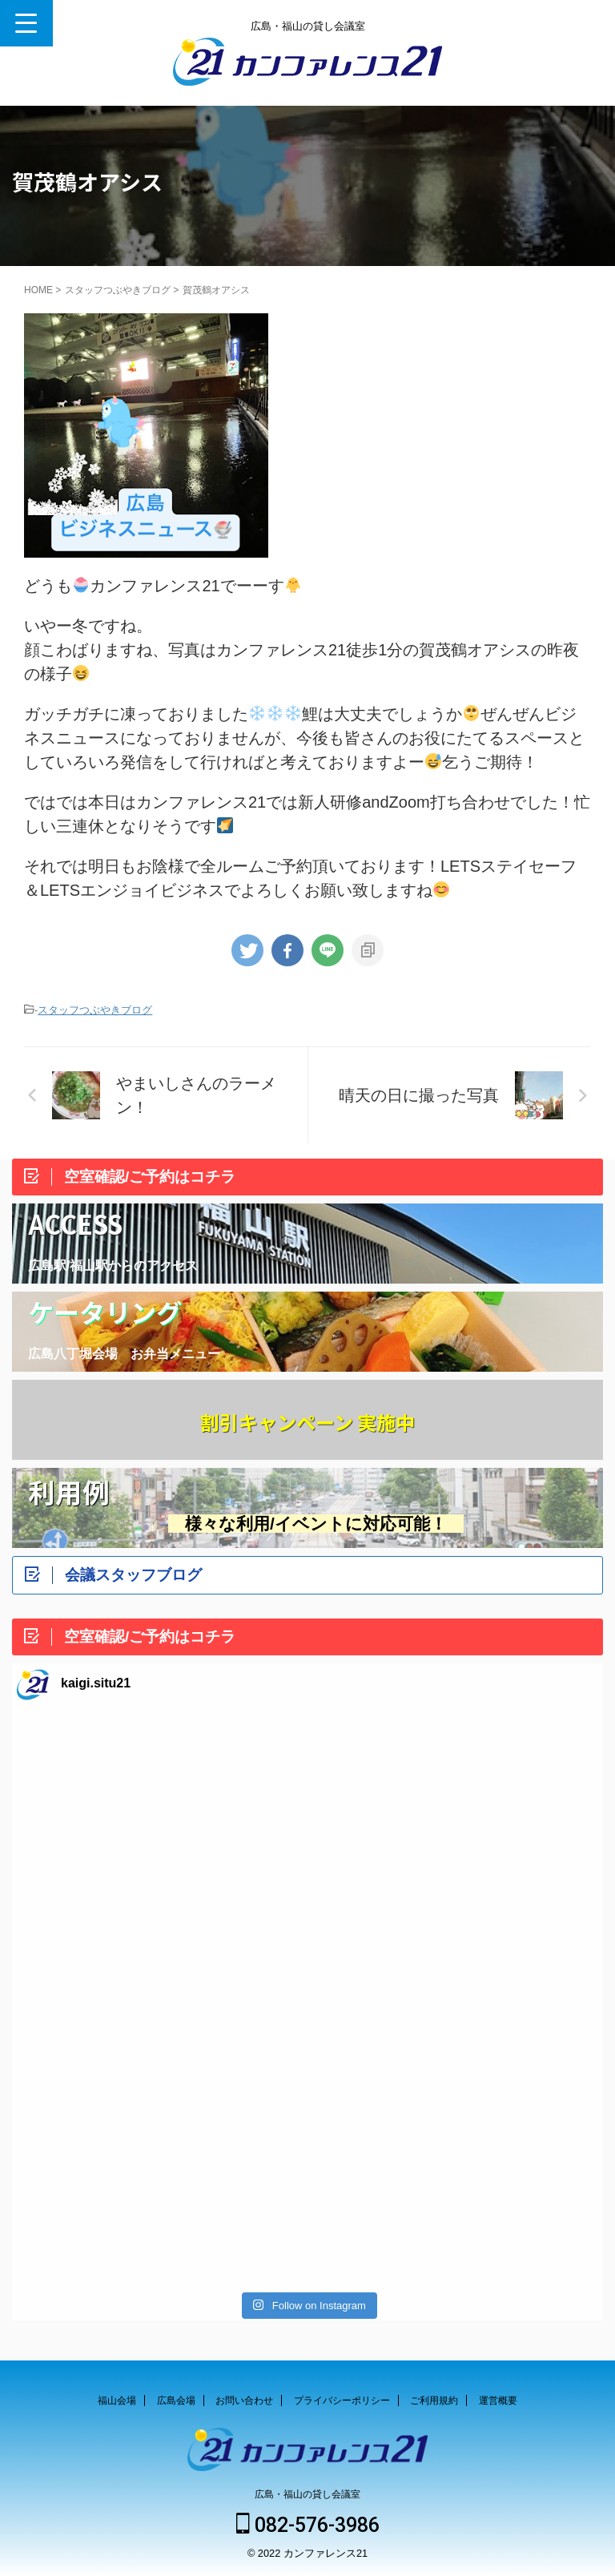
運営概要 (498, 2400)
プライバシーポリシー (342, 2400)
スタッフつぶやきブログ (95, 1010)
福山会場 (117, 2400)
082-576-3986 (308, 2525)
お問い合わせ (244, 2400)
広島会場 (176, 2400)
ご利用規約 (434, 2400)
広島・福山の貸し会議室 (307, 2494)
